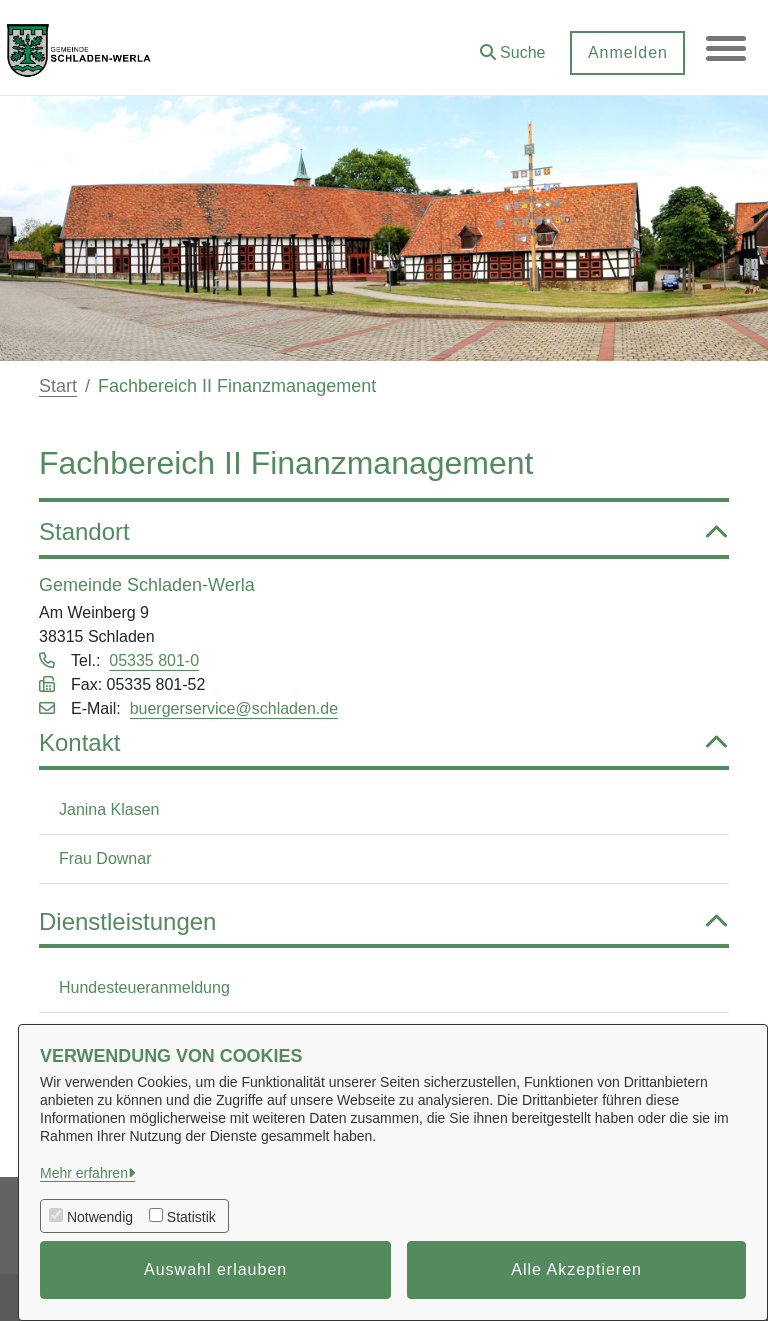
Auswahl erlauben (215, 1269)
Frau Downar (105, 858)
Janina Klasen (109, 809)
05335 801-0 (154, 660)
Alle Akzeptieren (576, 1269)
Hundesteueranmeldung (144, 987)
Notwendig (100, 1217)
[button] (512, 45)
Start (58, 386)
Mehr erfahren (84, 1173)
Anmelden (627, 52)
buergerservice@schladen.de (234, 708)
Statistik (191, 1217)
